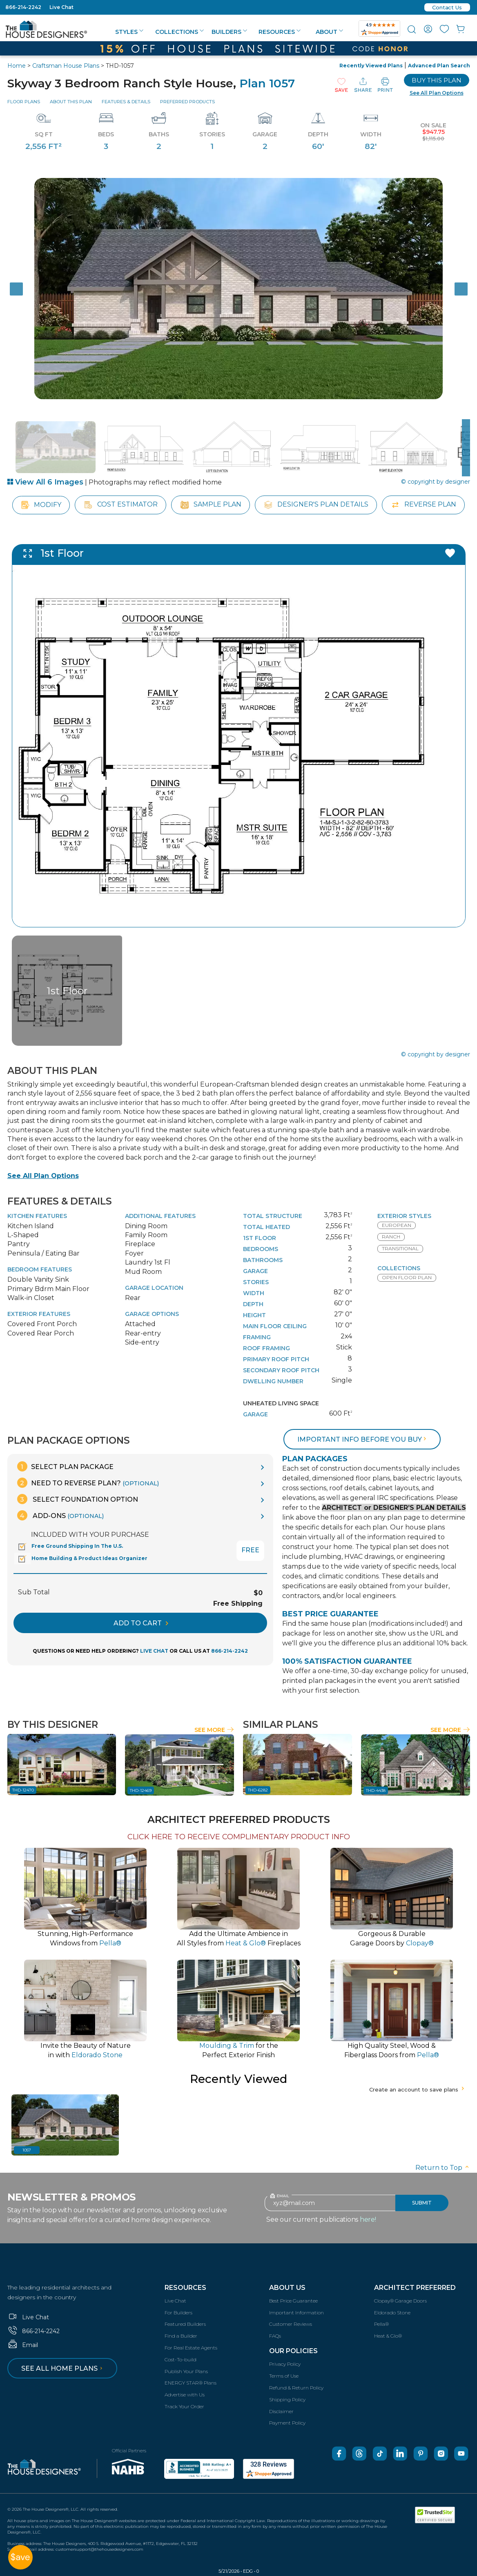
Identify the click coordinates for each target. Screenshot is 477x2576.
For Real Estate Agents (191, 2348)
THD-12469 (141, 1790)
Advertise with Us (185, 2395)
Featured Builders (185, 2324)
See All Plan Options (43, 1176)
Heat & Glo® (388, 2336)
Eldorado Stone (392, 2312)
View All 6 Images (45, 482)
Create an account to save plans (417, 2089)
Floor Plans (23, 101)
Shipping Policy (287, 2399)
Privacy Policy (285, 2364)
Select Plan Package (65, 1466)
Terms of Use (284, 2376)
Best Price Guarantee (293, 2301)
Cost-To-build (180, 2359)
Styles (129, 32)
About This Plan (71, 101)
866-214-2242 (23, 7)
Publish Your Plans (186, 2371)
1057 (26, 2150)
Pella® (381, 2324)
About (329, 32)
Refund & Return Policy (296, 2388)
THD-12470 (23, 1790)
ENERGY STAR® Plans (190, 2383)
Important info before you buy (362, 1439)
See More (214, 1730)
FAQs (275, 2336)
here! (368, 2219)
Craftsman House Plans (65, 65)
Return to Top (442, 2167)
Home (16, 65)
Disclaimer (281, 2411)
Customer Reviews (290, 2324)
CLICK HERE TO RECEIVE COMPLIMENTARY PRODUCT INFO (238, 1836)
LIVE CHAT (154, 1651)
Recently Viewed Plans (371, 65)
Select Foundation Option (77, 1499)
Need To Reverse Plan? (88, 1483)
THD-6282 (258, 1790)
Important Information (296, 2312)
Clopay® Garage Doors (400, 2301)
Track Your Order (184, 2406)
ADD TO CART (141, 1623)
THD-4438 (376, 1790)
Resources (280, 32)
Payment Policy (287, 2423)
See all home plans (63, 2368)
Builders (229, 32)
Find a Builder (181, 2336)
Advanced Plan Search (439, 65)
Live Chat (61, 7)
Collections (179, 32)
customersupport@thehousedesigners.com (99, 2549)
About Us (287, 2288)
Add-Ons (60, 1515)
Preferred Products (187, 101)
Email (22, 2345)
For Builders (178, 2312)
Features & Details (126, 101)
